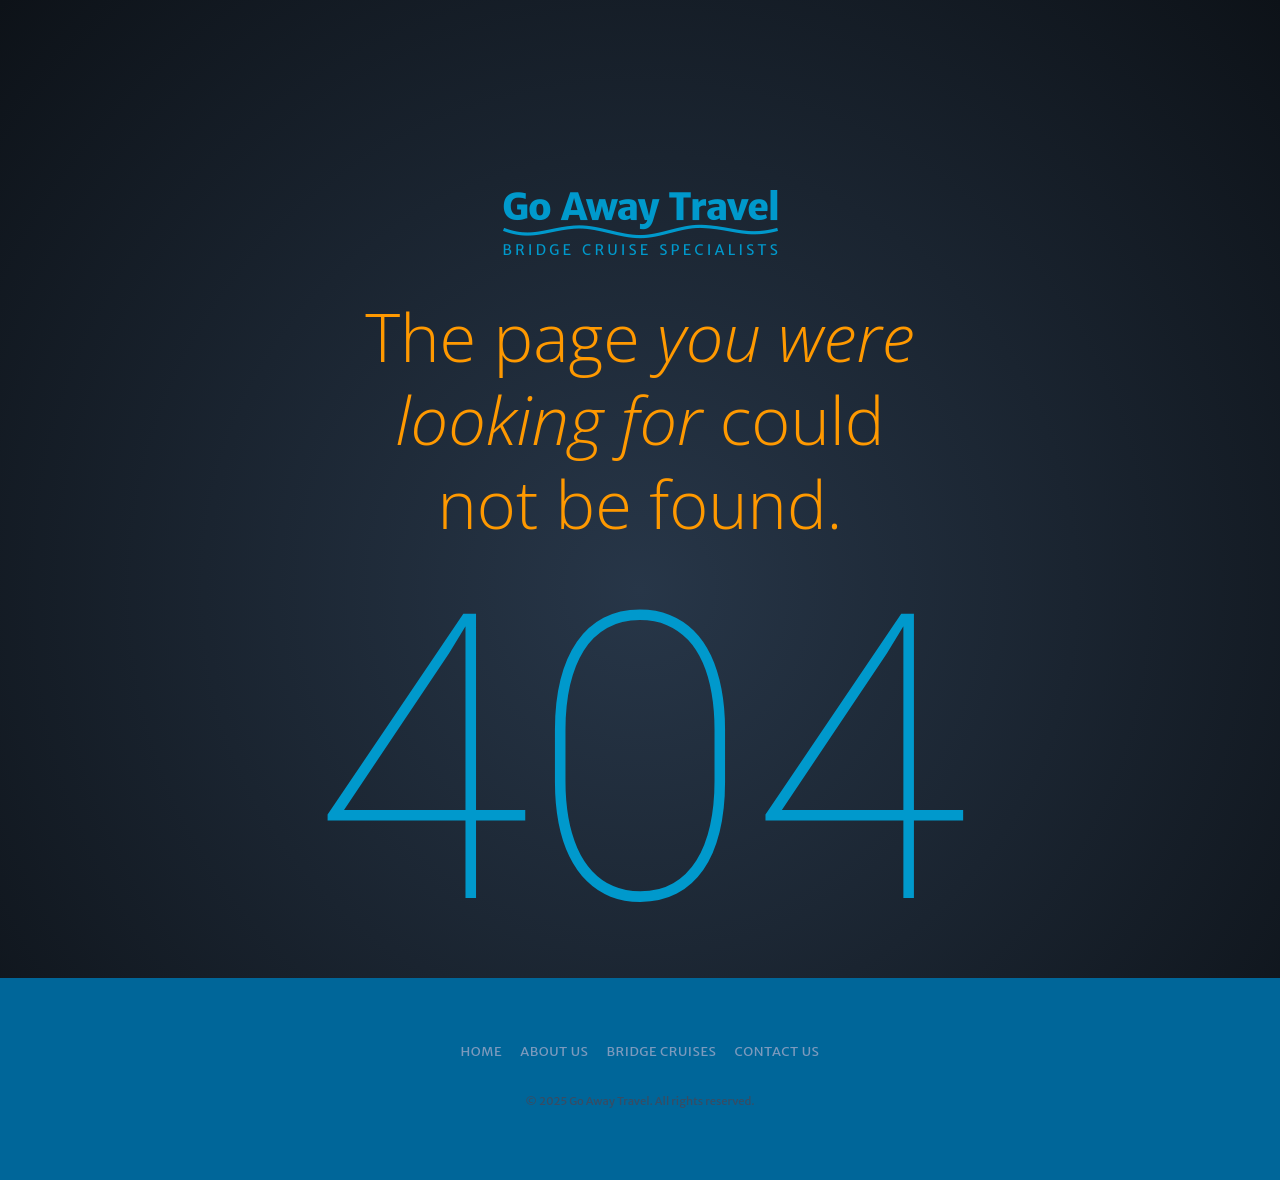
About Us (554, 1051)
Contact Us (776, 1051)
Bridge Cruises (661, 1051)
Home (482, 1051)
